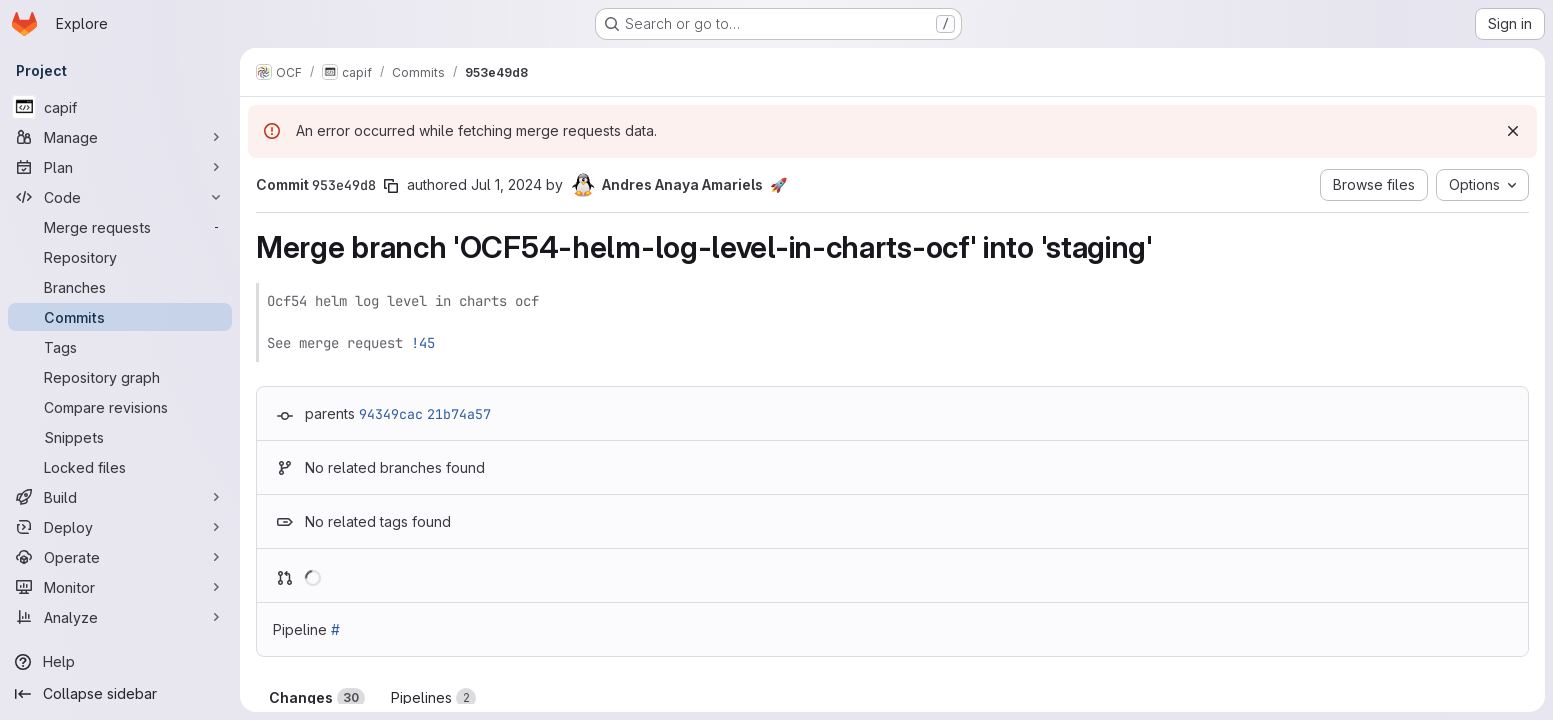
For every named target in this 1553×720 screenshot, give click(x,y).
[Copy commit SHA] (391, 186)
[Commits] (120, 317)
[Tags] (120, 347)
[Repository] (120, 257)
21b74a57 (459, 414)
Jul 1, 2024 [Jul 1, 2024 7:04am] (506, 184)
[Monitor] (120, 587)
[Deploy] (120, 527)
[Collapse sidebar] (120, 694)
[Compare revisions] (120, 407)
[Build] (120, 497)
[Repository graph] (120, 377)
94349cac (391, 414)
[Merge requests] (120, 227)
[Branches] (120, 287)
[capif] (120, 107)
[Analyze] (120, 617)
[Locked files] (120, 467)
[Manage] (120, 137)
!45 (423, 343)
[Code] (120, 197)
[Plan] (120, 167)
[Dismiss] (1513, 131)
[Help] (120, 662)
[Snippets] (120, 437)
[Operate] (120, 557)
